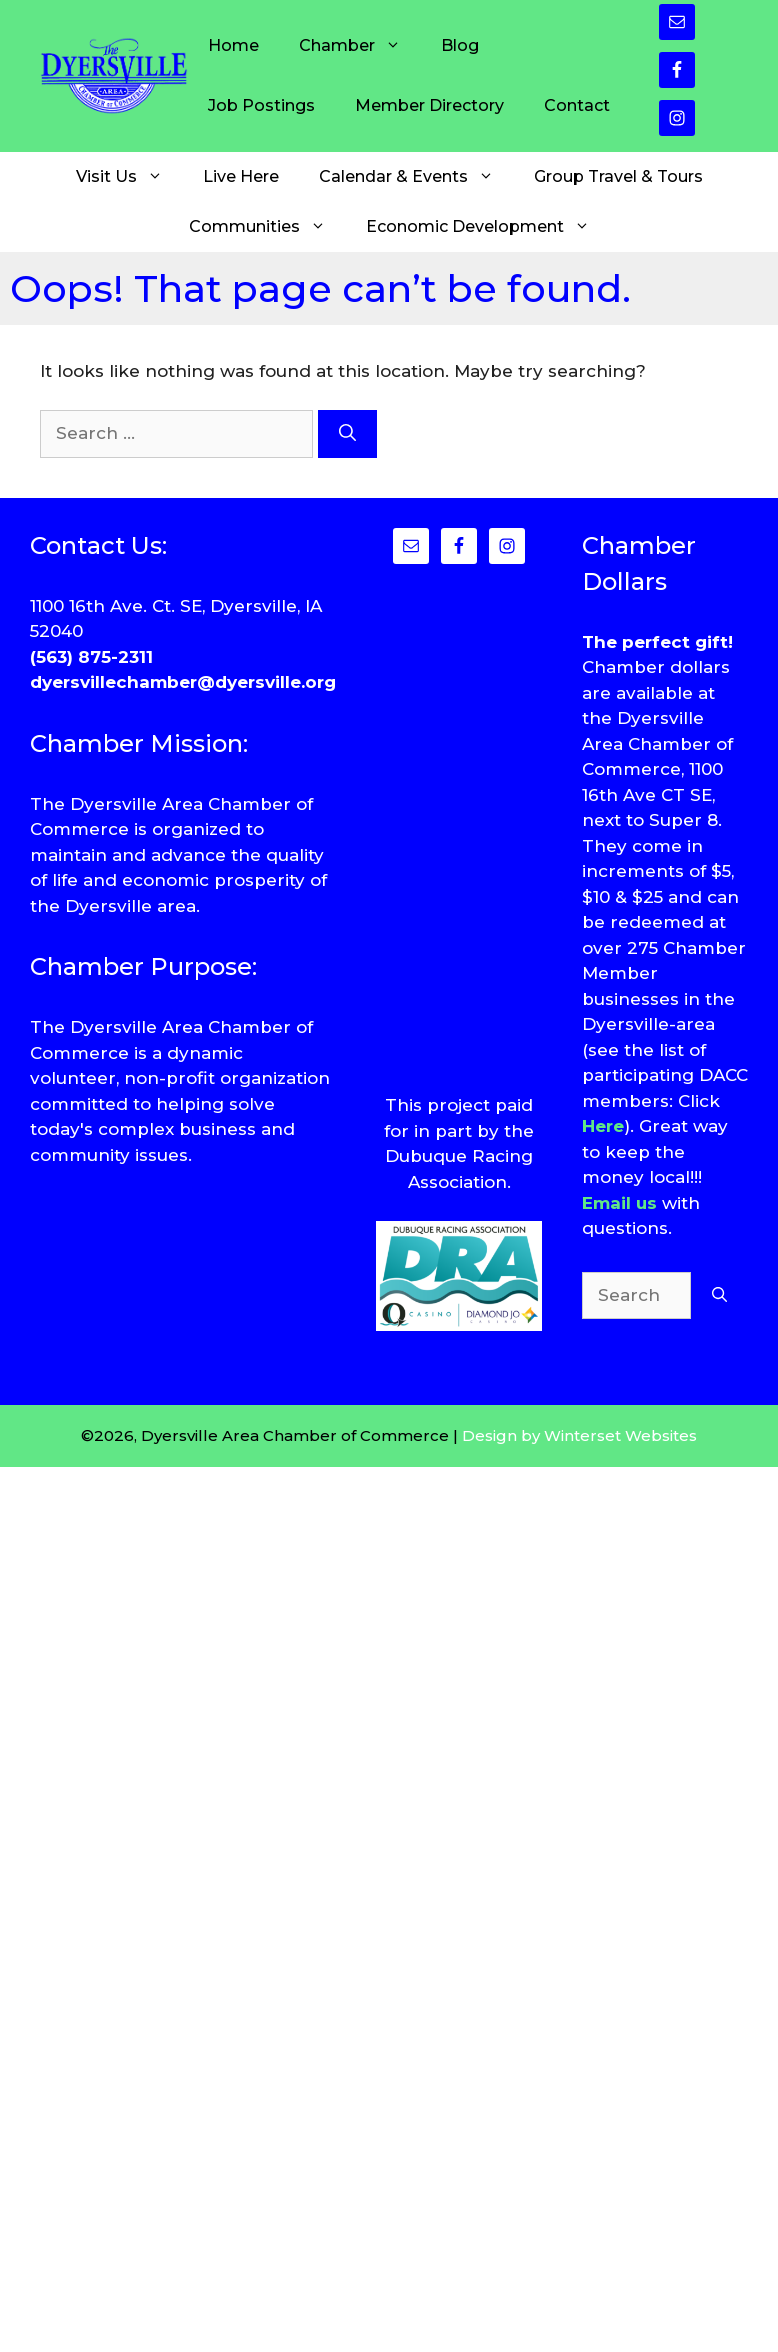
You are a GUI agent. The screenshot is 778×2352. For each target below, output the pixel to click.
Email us (619, 1203)
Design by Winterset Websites (579, 1435)
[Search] (347, 434)
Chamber (360, 46)
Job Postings (261, 105)
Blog (460, 45)
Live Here (241, 176)
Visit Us (129, 177)
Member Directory (429, 105)
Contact (577, 105)
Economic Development (488, 227)
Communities (267, 227)
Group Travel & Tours (618, 176)
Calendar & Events (416, 177)
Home (233, 45)
